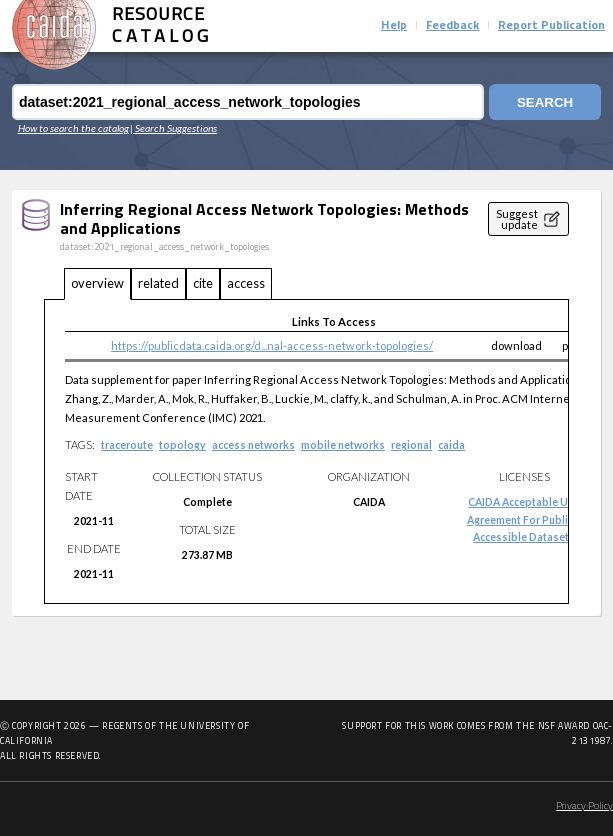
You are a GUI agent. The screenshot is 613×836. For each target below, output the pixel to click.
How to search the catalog (73, 128)
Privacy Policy (584, 806)
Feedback (452, 26)
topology (182, 445)
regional (411, 445)
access (246, 283)
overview (97, 283)
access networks (253, 445)
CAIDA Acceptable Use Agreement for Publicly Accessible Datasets (524, 519)
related (158, 283)
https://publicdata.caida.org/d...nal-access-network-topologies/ (272, 345)
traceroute (127, 445)
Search (545, 102)
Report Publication (551, 26)
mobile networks (343, 445)
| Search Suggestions (173, 128)
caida (451, 445)
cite (203, 283)
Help (394, 26)
